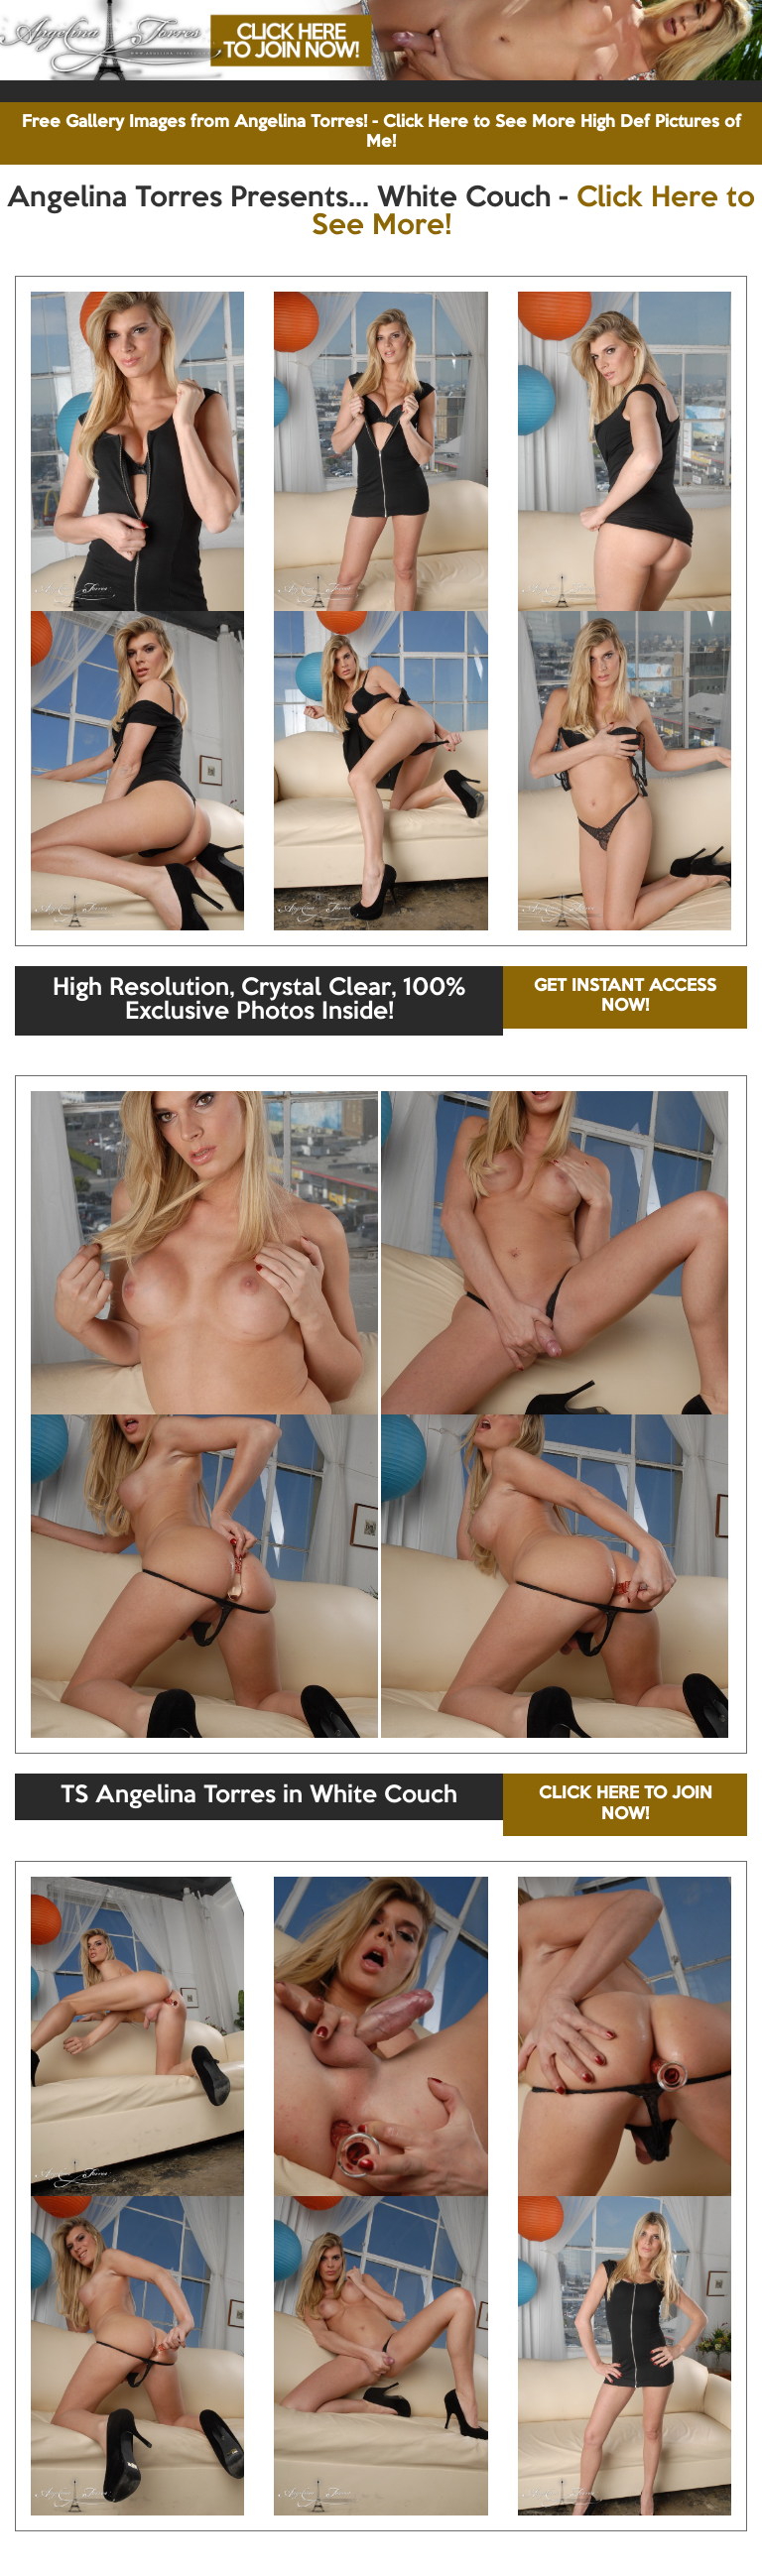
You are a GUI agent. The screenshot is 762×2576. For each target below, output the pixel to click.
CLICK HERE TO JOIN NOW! (625, 1803)
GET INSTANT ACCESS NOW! (625, 996)
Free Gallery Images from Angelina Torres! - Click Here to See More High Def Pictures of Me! (381, 132)
